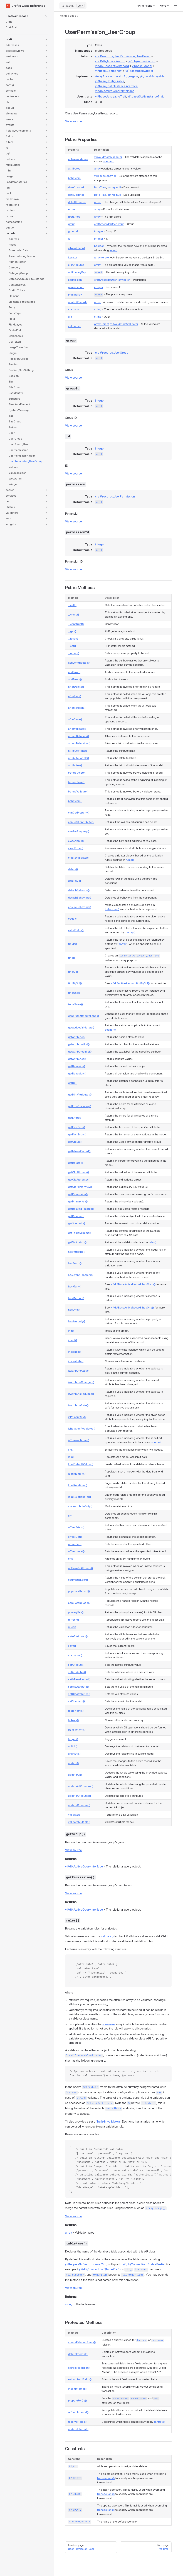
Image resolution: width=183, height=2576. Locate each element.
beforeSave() (76, 782)
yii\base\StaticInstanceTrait (145, 96)
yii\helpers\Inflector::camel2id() (86, 2264)
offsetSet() (74, 1544)
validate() (74, 1814)
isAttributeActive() (79, 1370)
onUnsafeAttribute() (80, 1568)
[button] (27, 16)
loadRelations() (77, 1485)
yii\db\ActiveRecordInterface (114, 91)
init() (71, 1330)
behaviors (74, 177)
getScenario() (76, 1223)
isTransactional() (78, 1440)
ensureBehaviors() (79, 907)
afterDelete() (76, 686)
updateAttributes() (79, 1795)
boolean (99, 245)
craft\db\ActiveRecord (110, 61)
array (97, 168)
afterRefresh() (77, 707)
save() (113, 250)
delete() (73, 869)
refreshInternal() (78, 2412)
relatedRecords (77, 302)
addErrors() (75, 679)
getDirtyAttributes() (80, 1094)
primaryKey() (76, 1612)
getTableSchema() (79, 1232)
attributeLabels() (78, 758)
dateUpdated (76, 194)
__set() (72, 645)
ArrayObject (101, 323)
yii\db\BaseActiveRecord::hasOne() (132, 1307)
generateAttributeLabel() (83, 1015)
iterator (72, 257)
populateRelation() (80, 1602)
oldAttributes (76, 264)
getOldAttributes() (79, 1179)
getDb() (72, 1082)
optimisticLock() (78, 1579)
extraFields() (76, 930)
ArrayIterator (102, 257)
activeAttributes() (79, 662)
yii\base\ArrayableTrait (110, 96)
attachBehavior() (78, 736)
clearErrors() (75, 848)
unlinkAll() (74, 1753)
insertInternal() (77, 2388)
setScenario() (76, 1701)
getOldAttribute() (78, 1172)
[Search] (72, 5)
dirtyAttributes (77, 202)
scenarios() (75, 1655)
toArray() (130, 932)
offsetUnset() (76, 1551)
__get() (72, 631)
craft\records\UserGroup (109, 223)
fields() (72, 943)
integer (98, 231)
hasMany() (74, 1286)
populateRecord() (79, 1591)
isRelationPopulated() (81, 1428)
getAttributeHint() (79, 1044)
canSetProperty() (78, 831)
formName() (75, 1004)
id (69, 238)
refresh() (73, 1619)
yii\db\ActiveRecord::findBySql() (130, 983)
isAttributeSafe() (78, 1405)
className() (76, 840)
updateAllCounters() (80, 1786)
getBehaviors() (77, 1073)
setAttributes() (77, 1672)
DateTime (100, 187)
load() (71, 1456)
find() (71, 957)
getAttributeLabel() (80, 1051)
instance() (74, 1351)
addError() (74, 672)
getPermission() (78, 1194)
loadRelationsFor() (79, 1496)
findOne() (74, 992)
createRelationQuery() (82, 2342)
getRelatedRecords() (81, 1208)
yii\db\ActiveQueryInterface (84, 1866)
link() (71, 1449)
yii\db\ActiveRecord (141, 61)
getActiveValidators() (81, 1027)
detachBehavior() (79, 890)
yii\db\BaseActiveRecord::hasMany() (133, 1284)
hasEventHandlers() (80, 1274)
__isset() (73, 638)
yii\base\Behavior (105, 175)
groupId (73, 231)
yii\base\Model (142, 66)
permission (75, 279)
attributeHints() (77, 750)
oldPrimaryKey (77, 272)
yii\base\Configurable (109, 81)
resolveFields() (77, 2421)
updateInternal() (78, 2429)
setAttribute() (76, 1664)
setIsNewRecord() (79, 1679)
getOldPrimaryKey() (80, 1186)
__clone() (73, 614)
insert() (72, 1340)
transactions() (77, 1729)
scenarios (108, 2024)
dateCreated (76, 187)
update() (73, 1763)
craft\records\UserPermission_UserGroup (122, 56)
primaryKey (75, 294)
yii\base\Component (108, 71)
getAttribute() (76, 1036)
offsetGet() (75, 1536)
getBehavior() (76, 1066)
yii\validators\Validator (108, 156)
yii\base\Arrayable (152, 76)
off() (70, 1515)
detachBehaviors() (79, 897)
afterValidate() (77, 728)
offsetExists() (76, 1527)
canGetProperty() (79, 812)
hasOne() (74, 1309)
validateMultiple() (79, 1821)
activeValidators (78, 159)
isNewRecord (76, 248)
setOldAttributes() (79, 1693)
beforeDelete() (77, 772)
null (118, 187)
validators (74, 326)
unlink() (73, 1746)
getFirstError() (76, 1127)
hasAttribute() (76, 1251)
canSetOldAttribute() (81, 821)
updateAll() (75, 1774)
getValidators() (77, 1242)
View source (73, 121)
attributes (74, 168)
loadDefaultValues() (80, 1464)
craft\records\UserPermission (112, 279)
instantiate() (75, 1361)
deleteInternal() (78, 2354)
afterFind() (74, 696)
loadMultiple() (77, 1473)
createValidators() (79, 857)
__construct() (76, 623)
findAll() (73, 971)
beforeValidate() (78, 791)
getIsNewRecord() (79, 1151)
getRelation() (76, 1216)
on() (70, 1558)
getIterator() (75, 1162)
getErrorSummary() (79, 1106)
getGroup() (75, 1141)
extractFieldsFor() (79, 2367)
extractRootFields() (80, 2379)
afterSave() (75, 719)
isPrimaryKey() (77, 1416)
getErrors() (74, 1117)
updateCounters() (79, 1805)
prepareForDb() (77, 2400)
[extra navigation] (175, 5)
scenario (108, 161)
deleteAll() (74, 880)
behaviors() (75, 800)
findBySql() (75, 983)
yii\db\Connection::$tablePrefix (143, 2264)
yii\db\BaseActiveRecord (112, 66)
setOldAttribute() (78, 1686)
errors (71, 209)
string (111, 187)
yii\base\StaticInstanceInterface (116, 86)
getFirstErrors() (77, 1134)
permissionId (76, 287)
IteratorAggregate (126, 76)
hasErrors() (75, 1263)
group (71, 223)
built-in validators (108, 2121)
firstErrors (74, 216)
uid (70, 316)
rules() (130, 859)
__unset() (73, 653)
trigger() (73, 1739)
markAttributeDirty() (80, 1506)
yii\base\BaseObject (139, 71)
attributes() (75, 765)
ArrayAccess (103, 76)
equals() (73, 918)
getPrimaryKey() (78, 1201)
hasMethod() (76, 1298)
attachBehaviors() (79, 743)
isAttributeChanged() (81, 1382)
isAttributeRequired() (81, 1393)
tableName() (76, 1710)
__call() (72, 605)
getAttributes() (77, 1058)
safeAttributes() (78, 1636)
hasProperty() (76, 1321)
